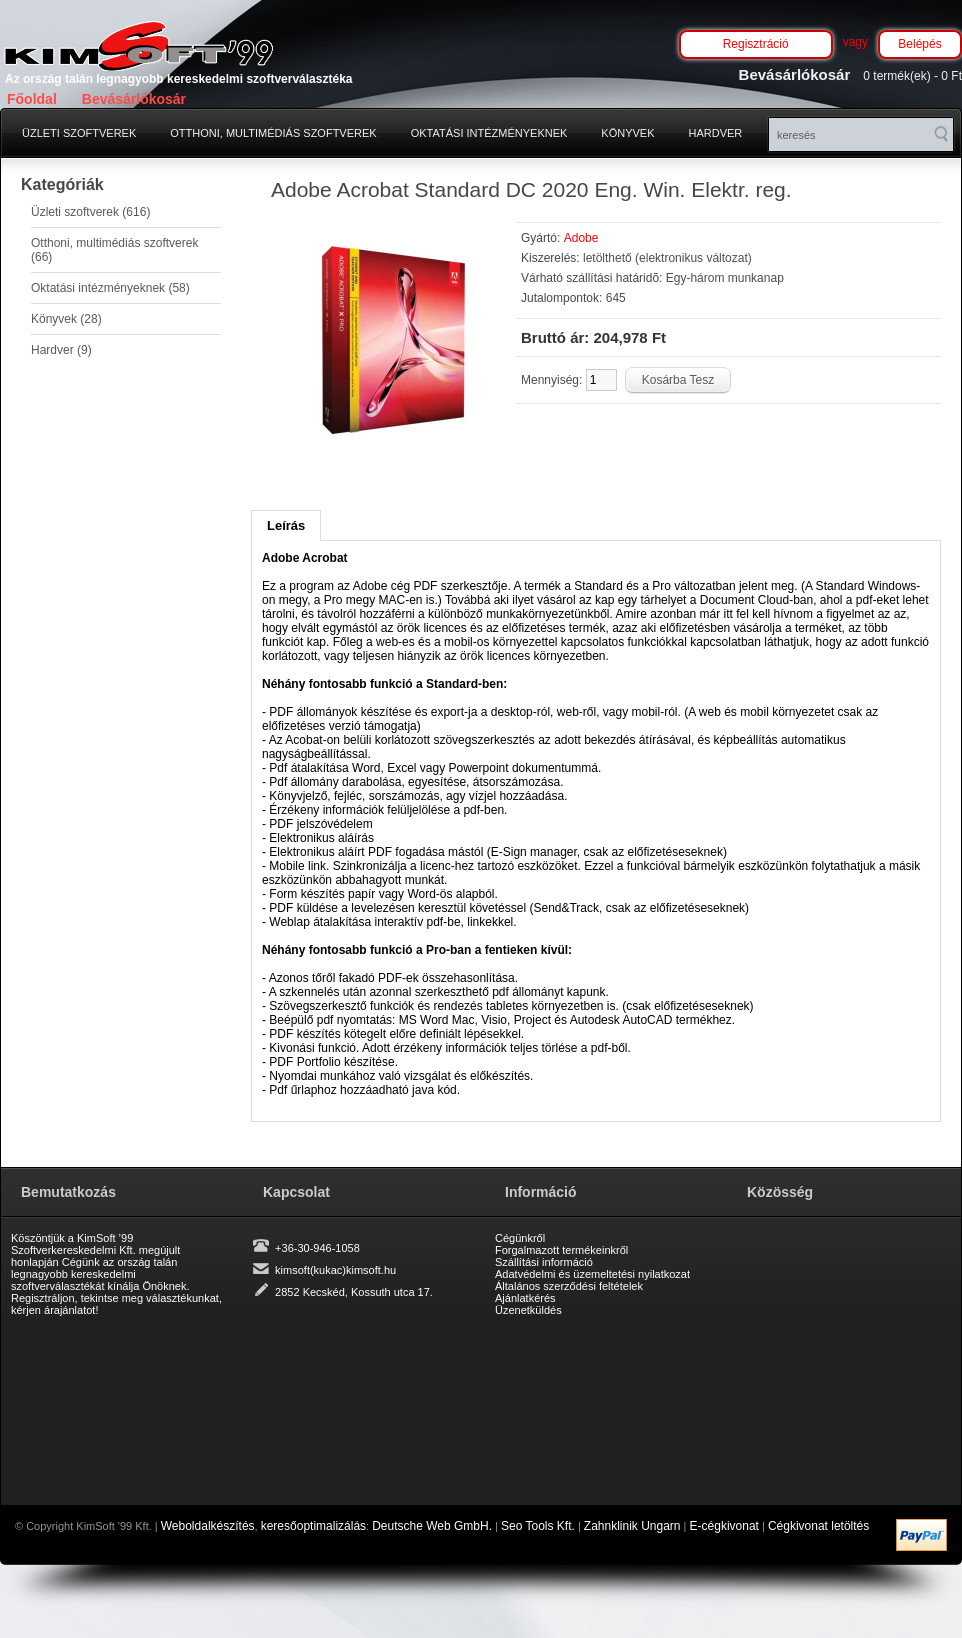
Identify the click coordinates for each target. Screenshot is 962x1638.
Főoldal (32, 99)
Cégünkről (520, 1238)
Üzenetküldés (528, 1310)
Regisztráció (756, 44)
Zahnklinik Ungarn (632, 1526)
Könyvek (627, 133)
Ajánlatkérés (525, 1298)
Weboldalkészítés (208, 1526)
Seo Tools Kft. (538, 1526)
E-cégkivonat (724, 1526)
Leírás (286, 525)
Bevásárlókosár (134, 99)
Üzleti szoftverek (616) (90, 212)
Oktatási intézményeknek (489, 133)
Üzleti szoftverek (79, 133)
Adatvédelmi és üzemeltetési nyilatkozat (592, 1274)
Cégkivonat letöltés (818, 1526)
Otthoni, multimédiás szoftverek (273, 133)
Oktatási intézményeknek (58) (110, 288)
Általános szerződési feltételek (569, 1286)
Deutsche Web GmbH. (432, 1526)
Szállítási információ (544, 1262)
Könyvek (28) (66, 319)
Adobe (581, 238)
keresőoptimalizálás (313, 1526)
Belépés (919, 44)
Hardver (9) (61, 350)
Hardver (716, 133)
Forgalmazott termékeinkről (561, 1250)
